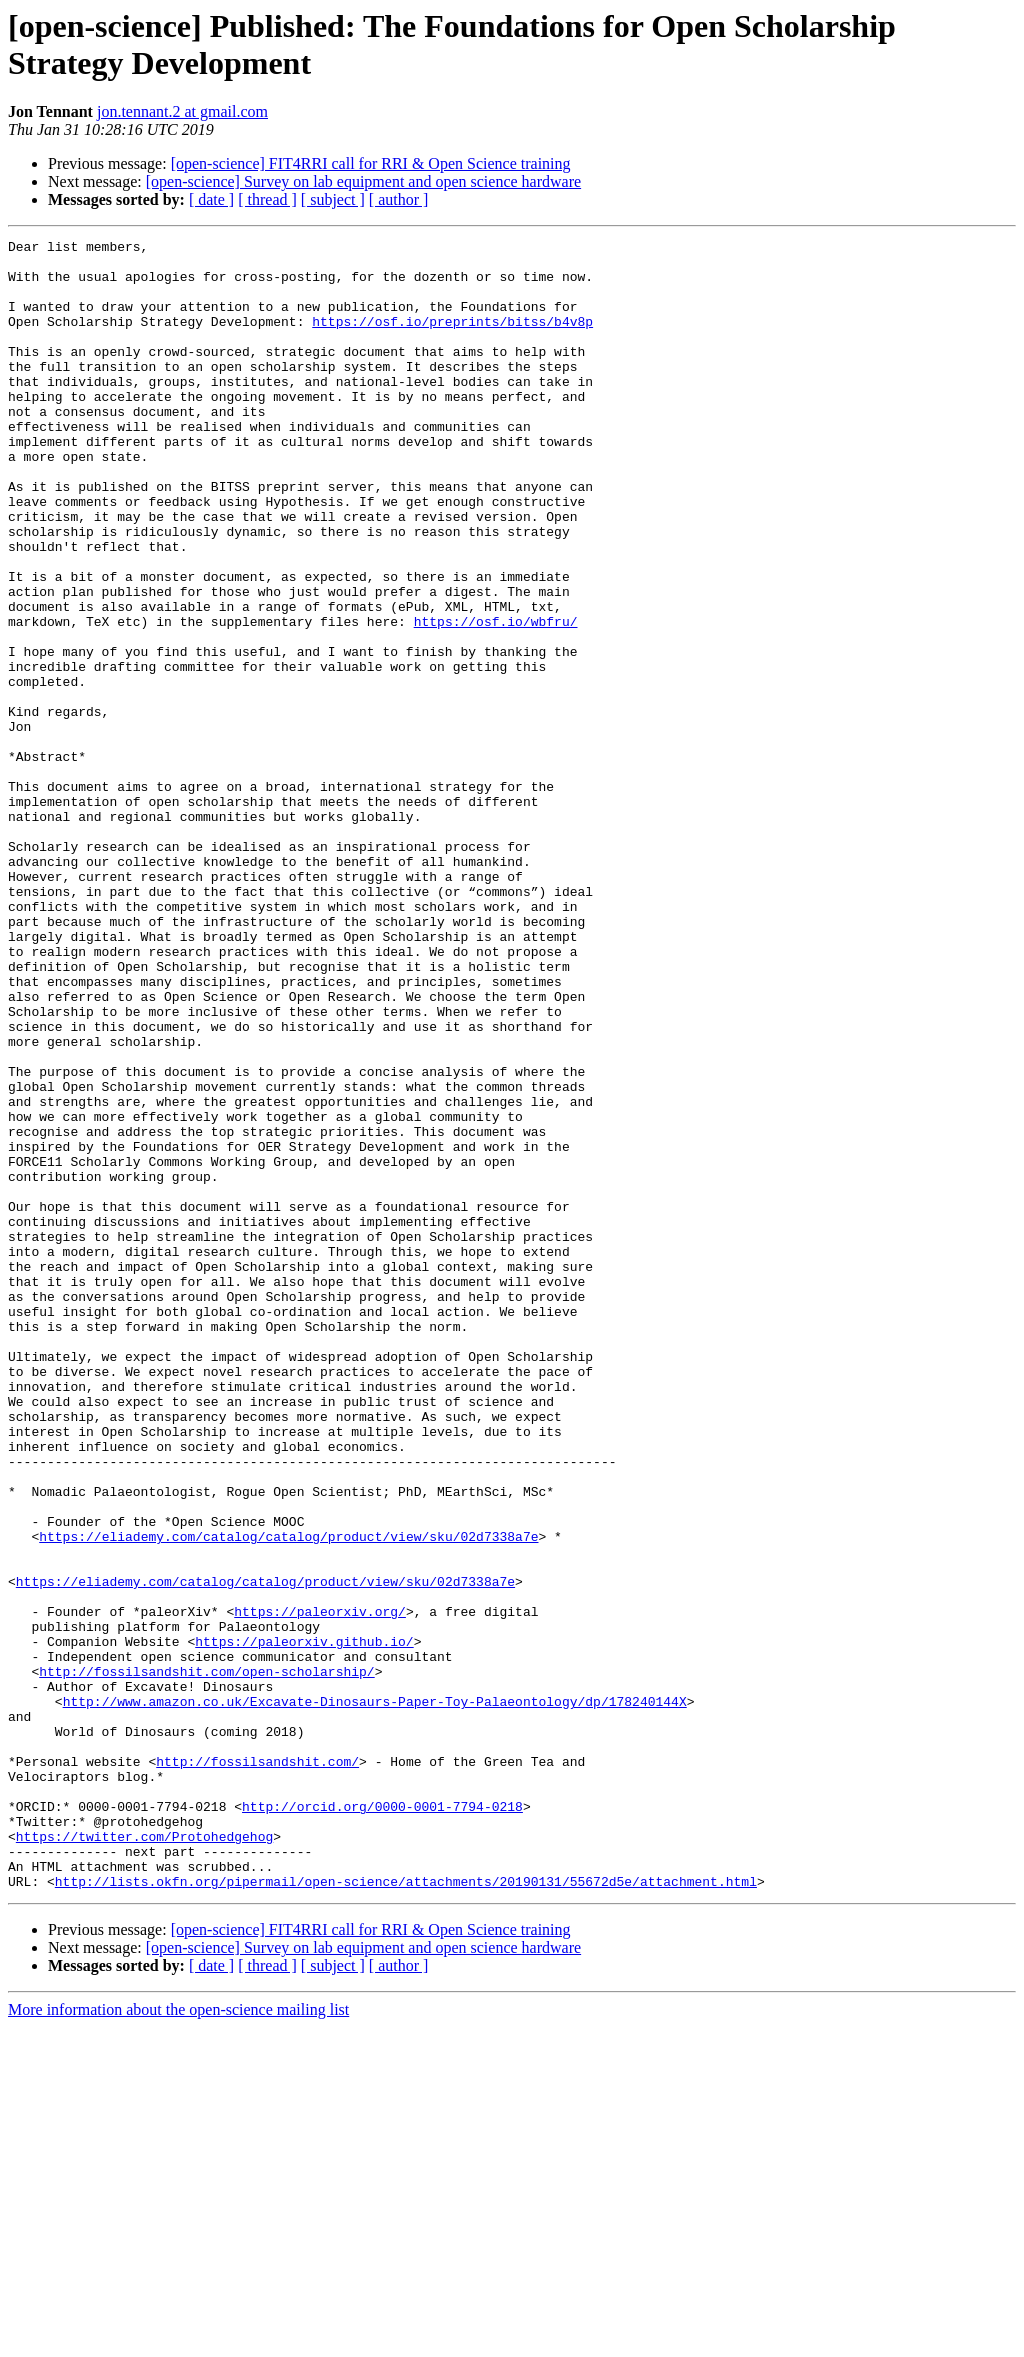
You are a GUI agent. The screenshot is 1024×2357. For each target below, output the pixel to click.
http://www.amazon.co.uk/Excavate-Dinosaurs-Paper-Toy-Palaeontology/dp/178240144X (375, 1995)
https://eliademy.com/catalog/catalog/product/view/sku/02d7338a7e (288, 1797)
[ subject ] (333, 199)
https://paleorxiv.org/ (320, 1887)
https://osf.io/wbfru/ (496, 699)
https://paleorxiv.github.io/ (304, 1923)
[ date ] (211, 199)
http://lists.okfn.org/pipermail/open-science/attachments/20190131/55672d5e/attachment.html (406, 2211)
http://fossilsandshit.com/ (257, 2067)
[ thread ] (267, 199)
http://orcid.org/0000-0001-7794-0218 (382, 2121)
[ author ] (399, 199)
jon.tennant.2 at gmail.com (182, 111)
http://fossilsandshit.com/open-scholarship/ (206, 1959)
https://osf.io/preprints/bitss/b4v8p (452, 339)
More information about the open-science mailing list (178, 2339)
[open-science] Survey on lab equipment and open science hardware (363, 181)
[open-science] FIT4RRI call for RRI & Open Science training (371, 163)
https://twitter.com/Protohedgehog (144, 2157)
